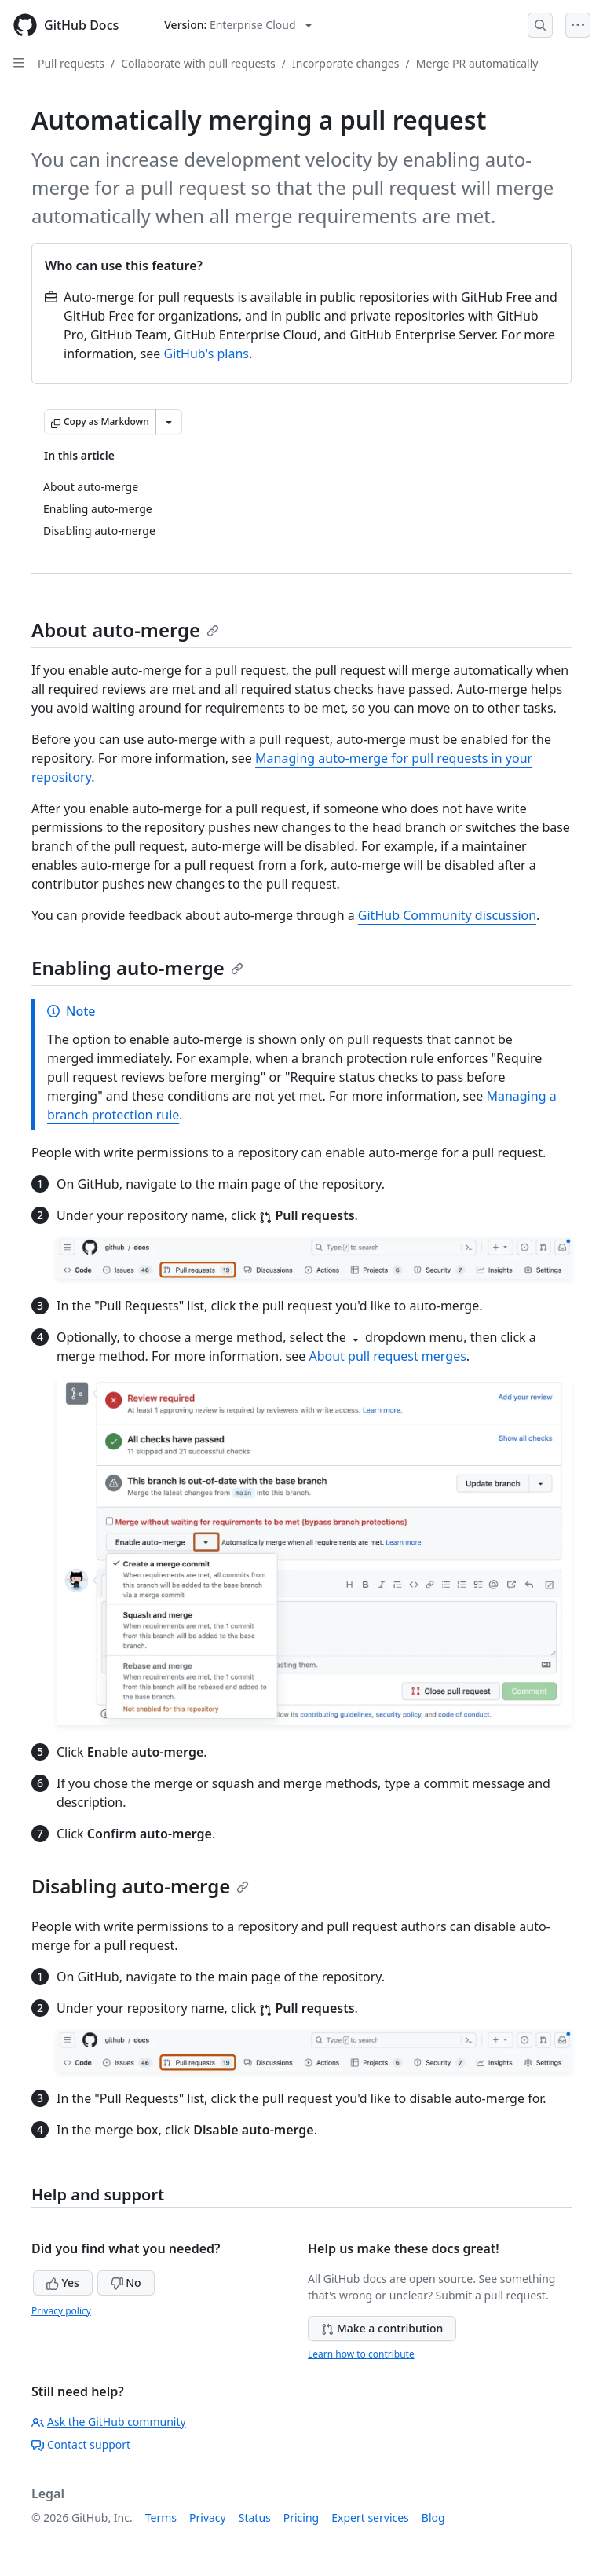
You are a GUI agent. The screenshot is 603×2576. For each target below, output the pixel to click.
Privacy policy (61, 2311)
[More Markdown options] (168, 421)
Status (255, 2517)
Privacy (207, 2517)
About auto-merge (125, 630)
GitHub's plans (206, 353)
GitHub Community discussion (447, 915)
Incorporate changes (346, 63)
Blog (433, 2517)
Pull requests (71, 63)
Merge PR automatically (477, 63)
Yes (62, 2282)
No (126, 2282)
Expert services (370, 2517)
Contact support (80, 2444)
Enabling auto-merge (137, 967)
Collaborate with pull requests (198, 63)
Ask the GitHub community (108, 2421)
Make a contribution (382, 2328)
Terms (161, 2517)
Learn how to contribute (361, 2354)
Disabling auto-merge (140, 1886)
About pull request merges (387, 1356)
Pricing (301, 2517)
